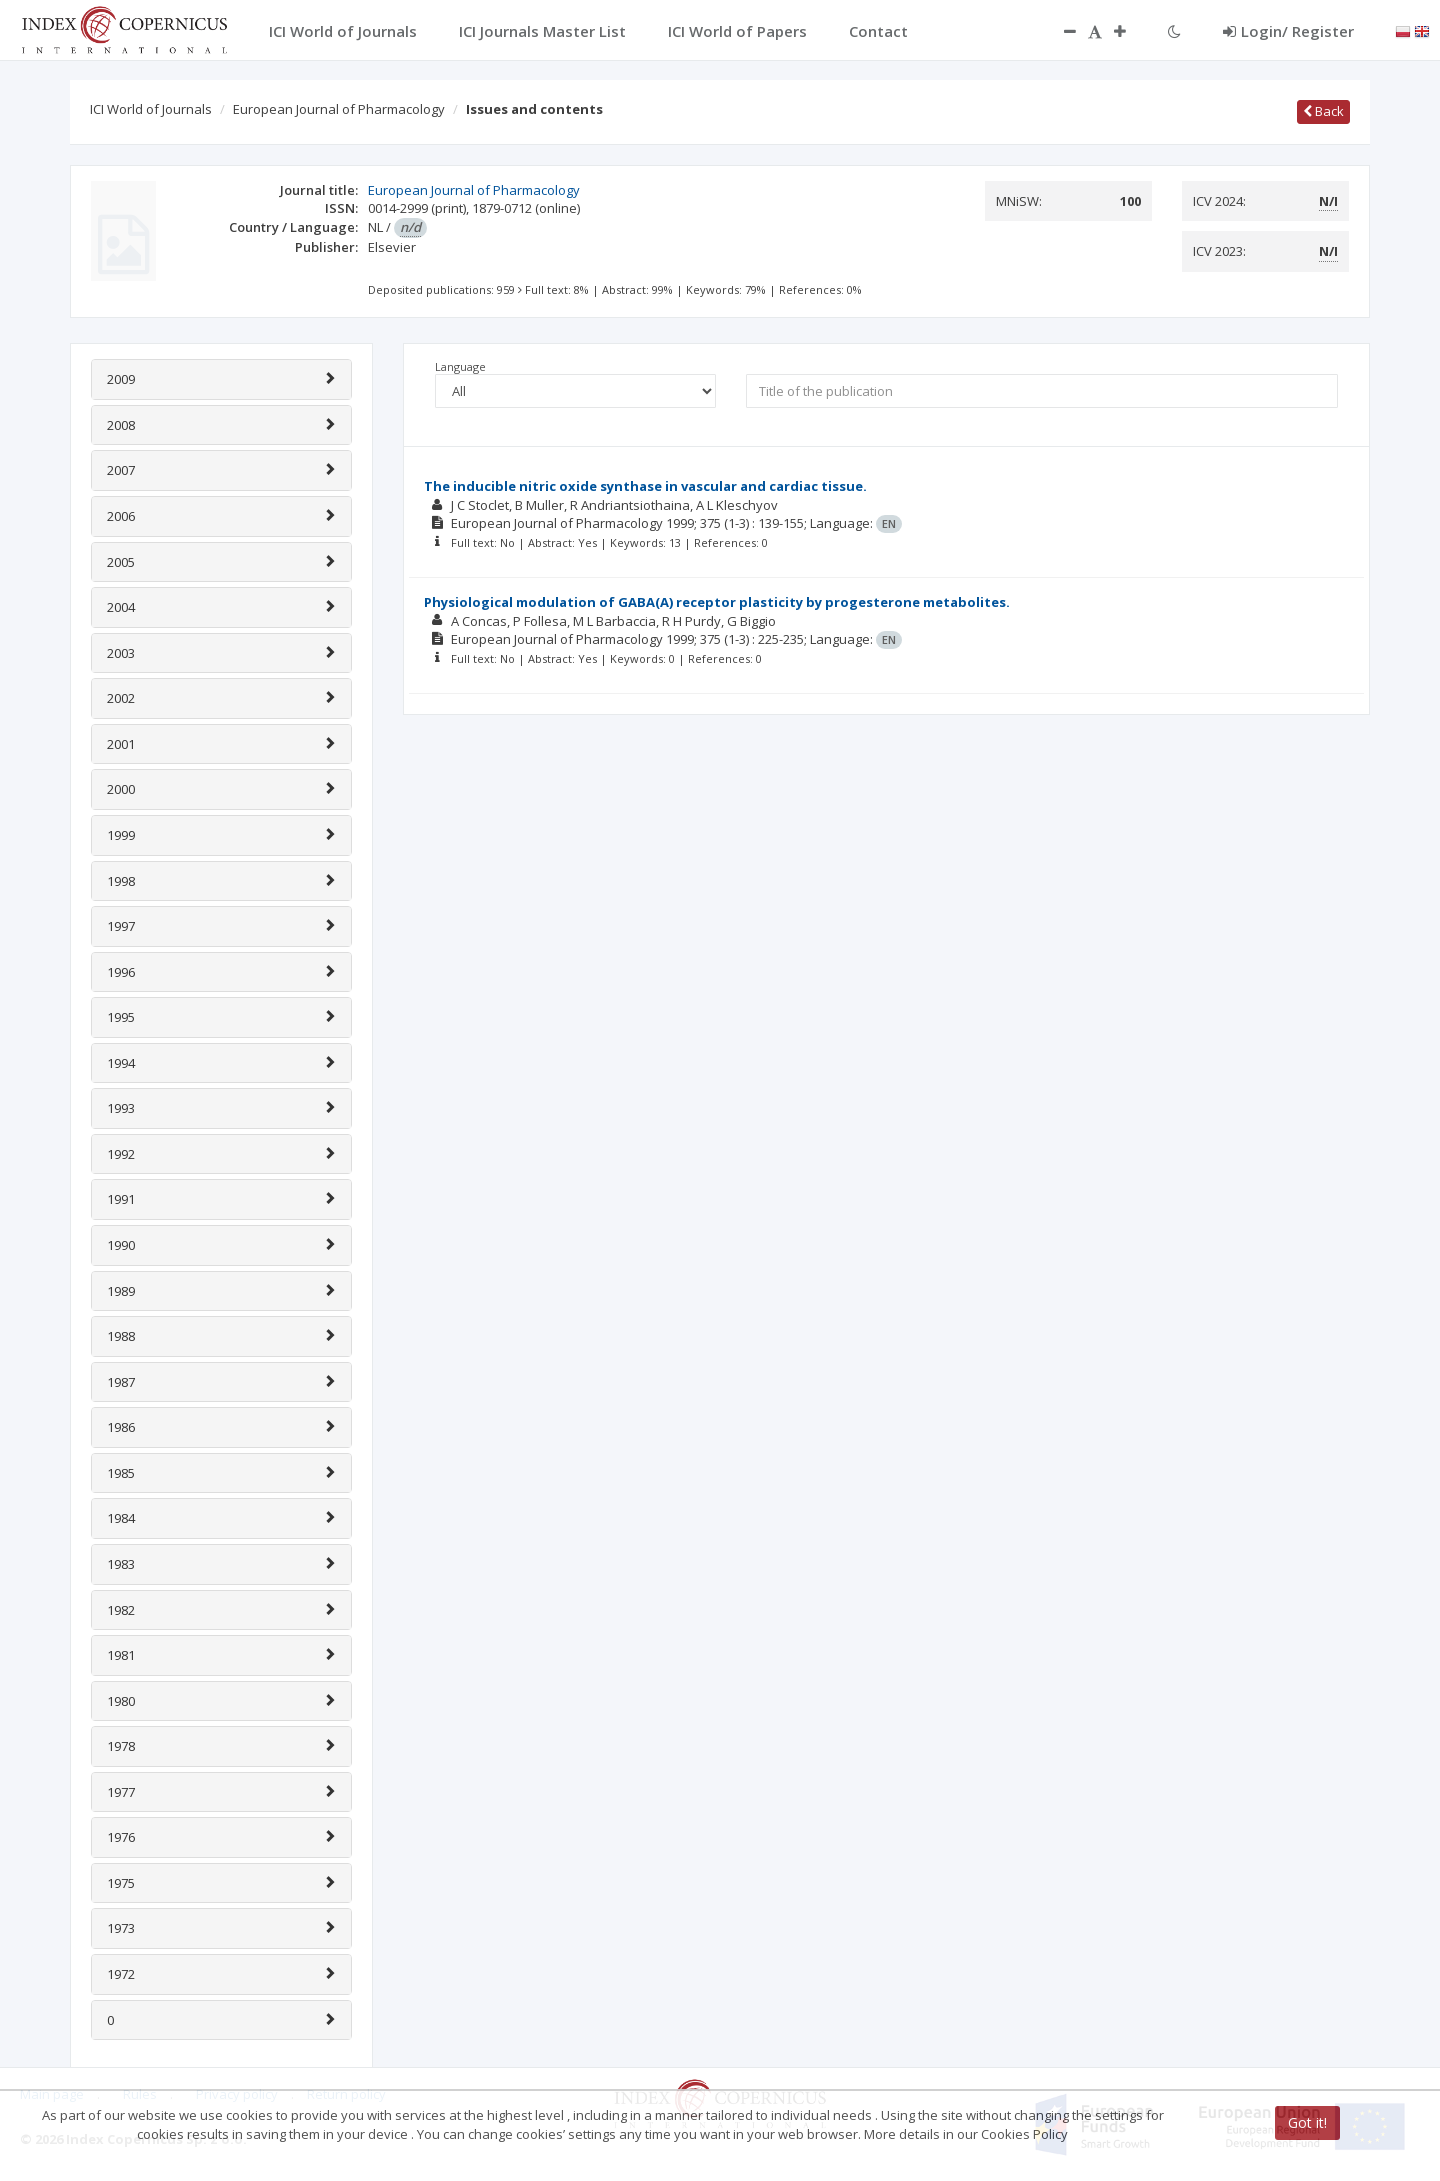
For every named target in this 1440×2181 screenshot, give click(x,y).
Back (1323, 111)
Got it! (1307, 2122)
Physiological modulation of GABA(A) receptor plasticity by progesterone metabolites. (717, 602)
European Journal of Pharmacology (339, 109)
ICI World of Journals (151, 109)
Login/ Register (1288, 31)
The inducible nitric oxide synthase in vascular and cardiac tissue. (645, 486)
